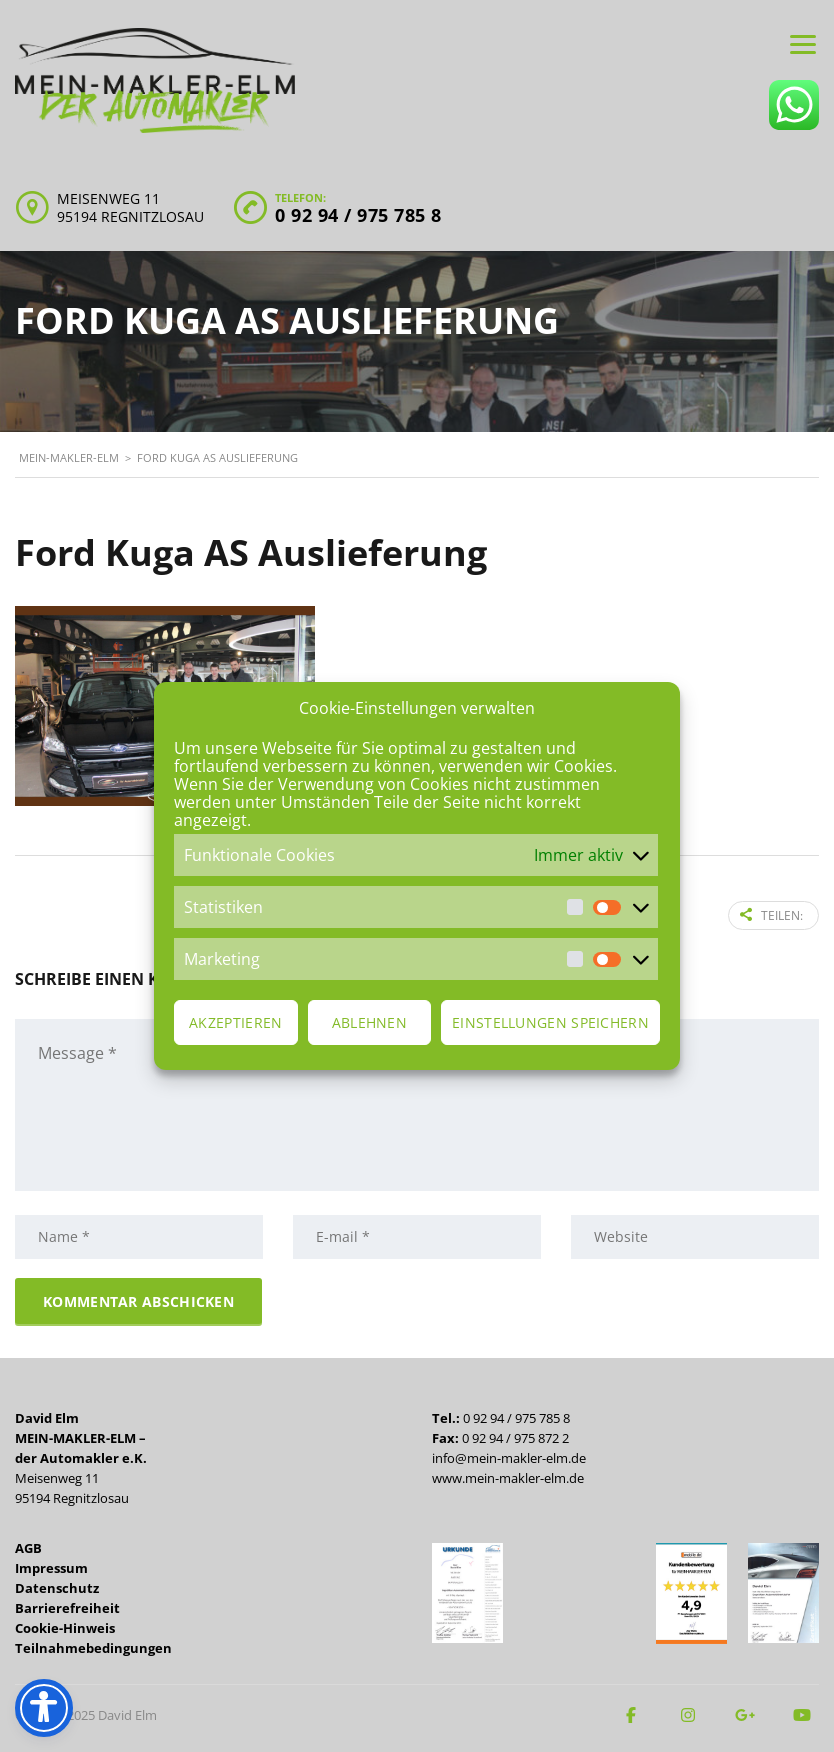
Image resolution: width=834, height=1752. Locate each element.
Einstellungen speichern (550, 1022)
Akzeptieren (235, 1022)
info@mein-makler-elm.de (509, 1458)
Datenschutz (57, 1588)
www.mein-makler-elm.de (508, 1478)
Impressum (51, 1568)
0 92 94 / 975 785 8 (358, 215)
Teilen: (771, 915)
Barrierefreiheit (67, 1608)
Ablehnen (369, 1022)
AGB (28, 1548)
